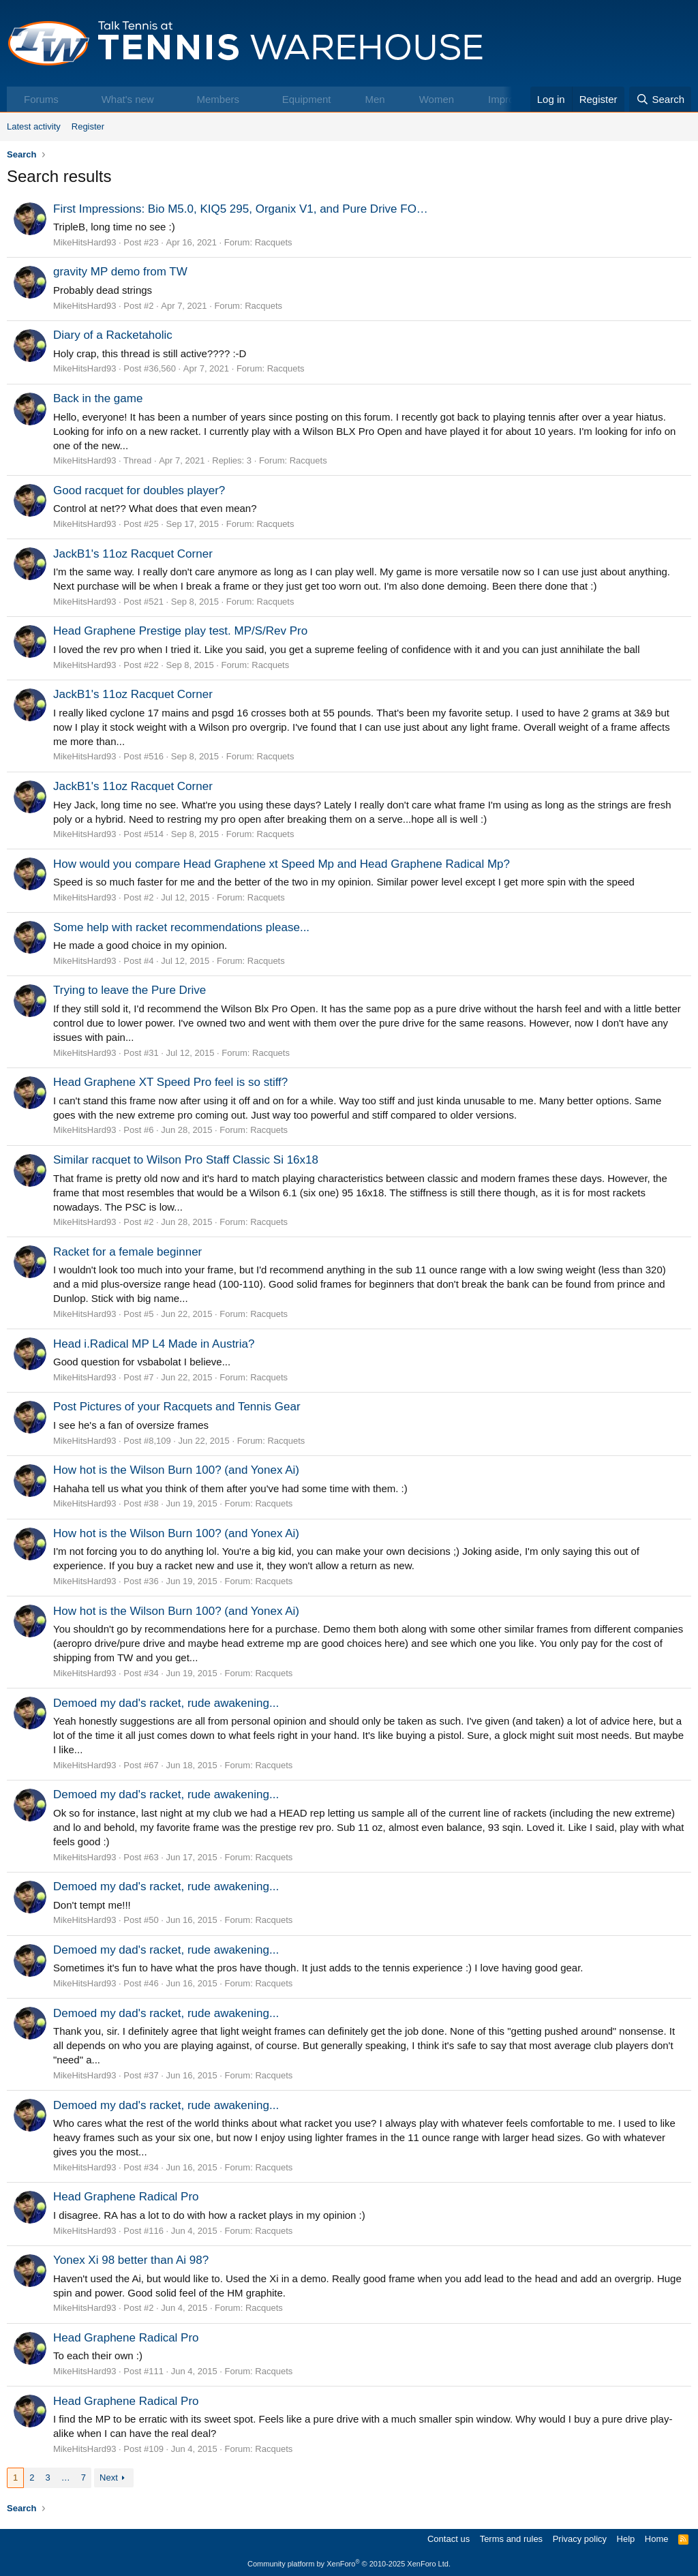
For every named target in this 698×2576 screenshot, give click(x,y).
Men (374, 99)
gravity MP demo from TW (120, 271)
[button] (73, 99)
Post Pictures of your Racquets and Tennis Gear (177, 1406)
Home (657, 2539)
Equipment (306, 99)
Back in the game (97, 398)
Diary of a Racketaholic (112, 335)
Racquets (273, 242)
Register (88, 126)
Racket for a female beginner (127, 1251)
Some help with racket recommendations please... (181, 927)
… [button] (65, 2477)
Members (217, 99)
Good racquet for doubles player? (139, 490)
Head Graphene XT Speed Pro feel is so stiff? (170, 1082)
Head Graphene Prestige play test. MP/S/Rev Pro (180, 630)
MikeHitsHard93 (84, 242)
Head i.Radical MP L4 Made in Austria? (153, 1343)
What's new (128, 99)
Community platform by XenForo (349, 2564)
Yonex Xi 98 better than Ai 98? (131, 2260)
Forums (41, 99)
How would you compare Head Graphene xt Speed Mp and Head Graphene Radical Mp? (281, 864)
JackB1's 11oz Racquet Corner (133, 553)
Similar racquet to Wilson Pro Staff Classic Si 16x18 (185, 1159)
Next (109, 2477)
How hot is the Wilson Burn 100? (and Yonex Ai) (176, 1470)
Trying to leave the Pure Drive (129, 990)
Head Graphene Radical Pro (126, 2196)
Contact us (448, 2539)
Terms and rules (511, 2539)
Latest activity (34, 126)
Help (626, 2539)
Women (436, 99)
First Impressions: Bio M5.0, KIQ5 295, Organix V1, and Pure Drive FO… (240, 208)
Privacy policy (580, 2539)
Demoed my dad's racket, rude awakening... (166, 1703)
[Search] (660, 99)
